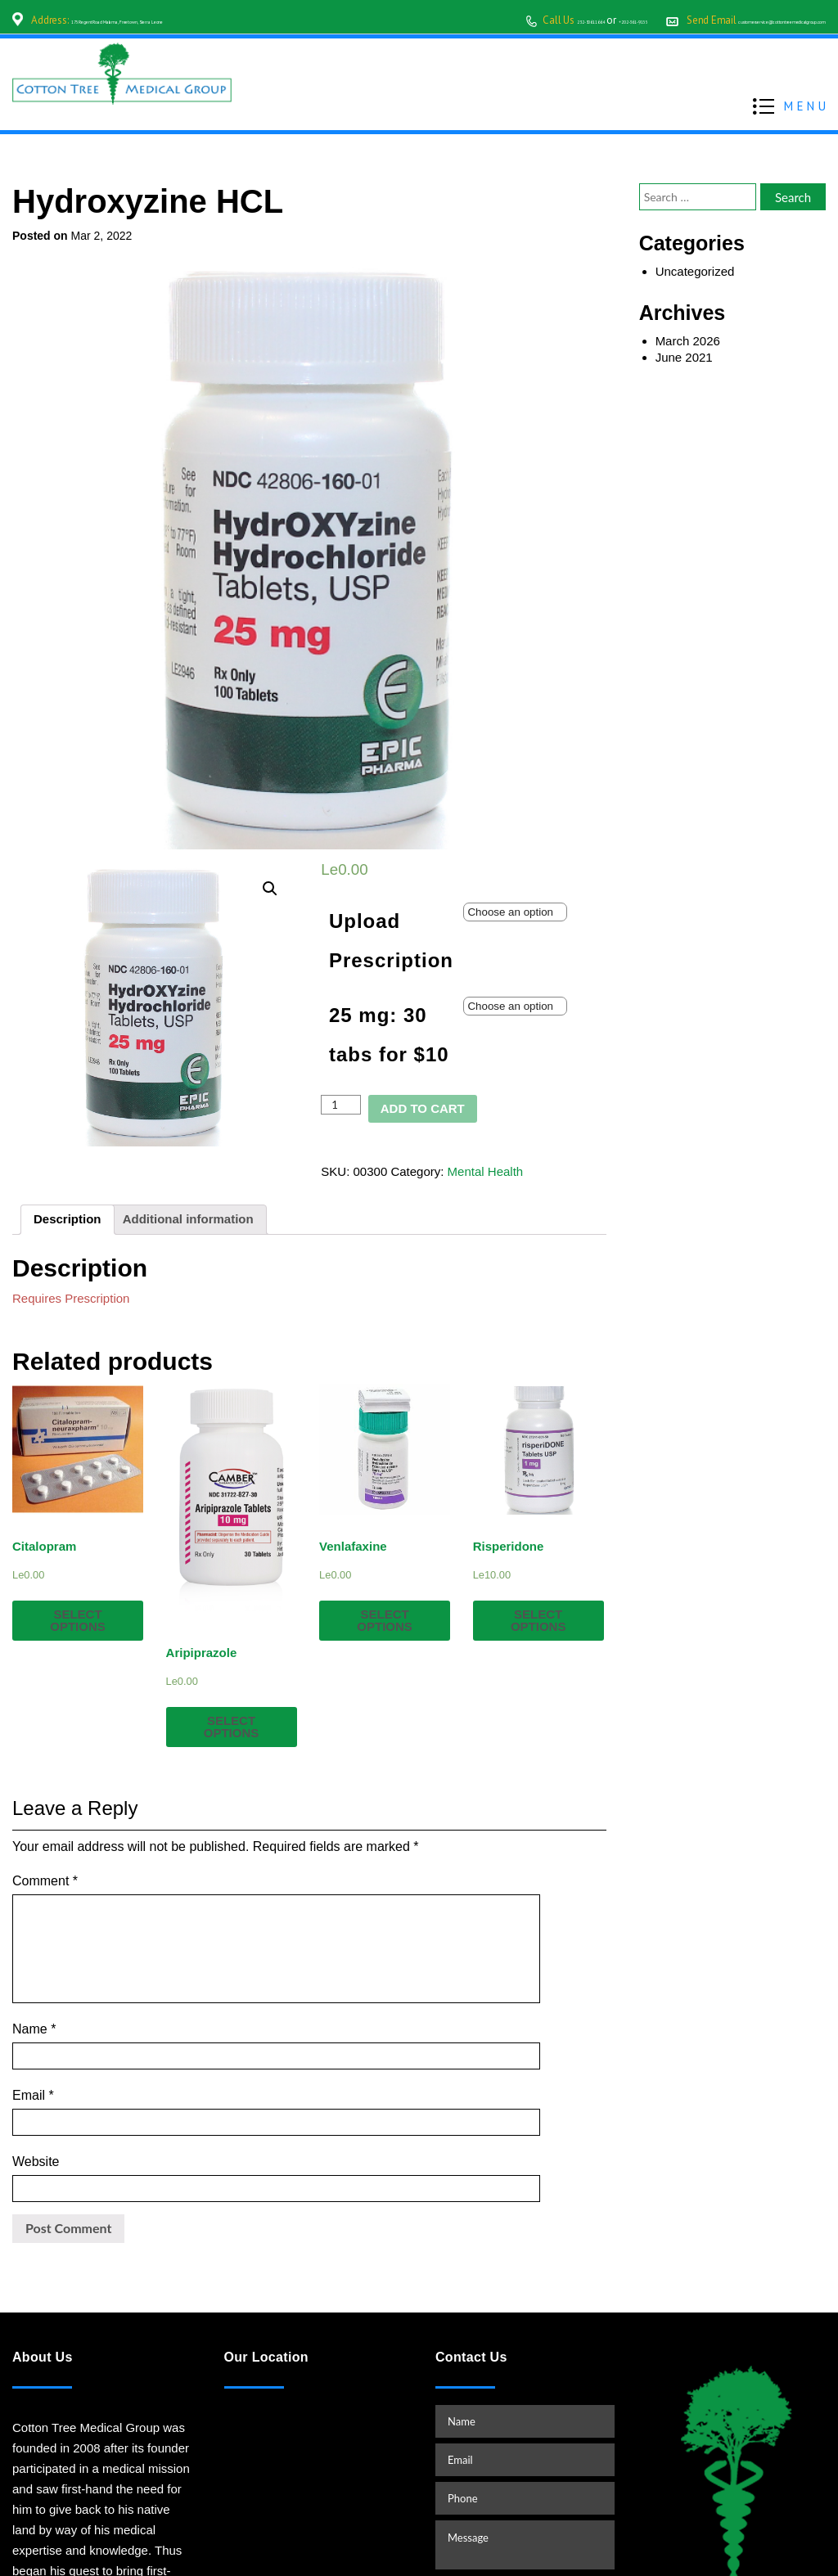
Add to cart (423, 1108)
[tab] (67, 1220)
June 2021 (684, 357)
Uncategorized (695, 271)
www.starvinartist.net (655, 2553)
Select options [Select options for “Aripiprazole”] (231, 1727)
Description (67, 1219)
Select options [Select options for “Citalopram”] (78, 1620)
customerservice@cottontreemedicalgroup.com (719, 20)
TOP (809, 2524)
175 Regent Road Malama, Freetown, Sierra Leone (181, 20)
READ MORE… (56, 2508)
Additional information (188, 1219)
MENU (806, 104)
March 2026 (688, 341)
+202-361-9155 (487, 20)
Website (36, 2063)
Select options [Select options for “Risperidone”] (538, 1620)
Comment (45, 1881)
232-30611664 (405, 20)
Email (33, 2023)
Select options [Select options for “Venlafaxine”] (384, 1620)
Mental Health (486, 1171)
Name (34, 1983)
